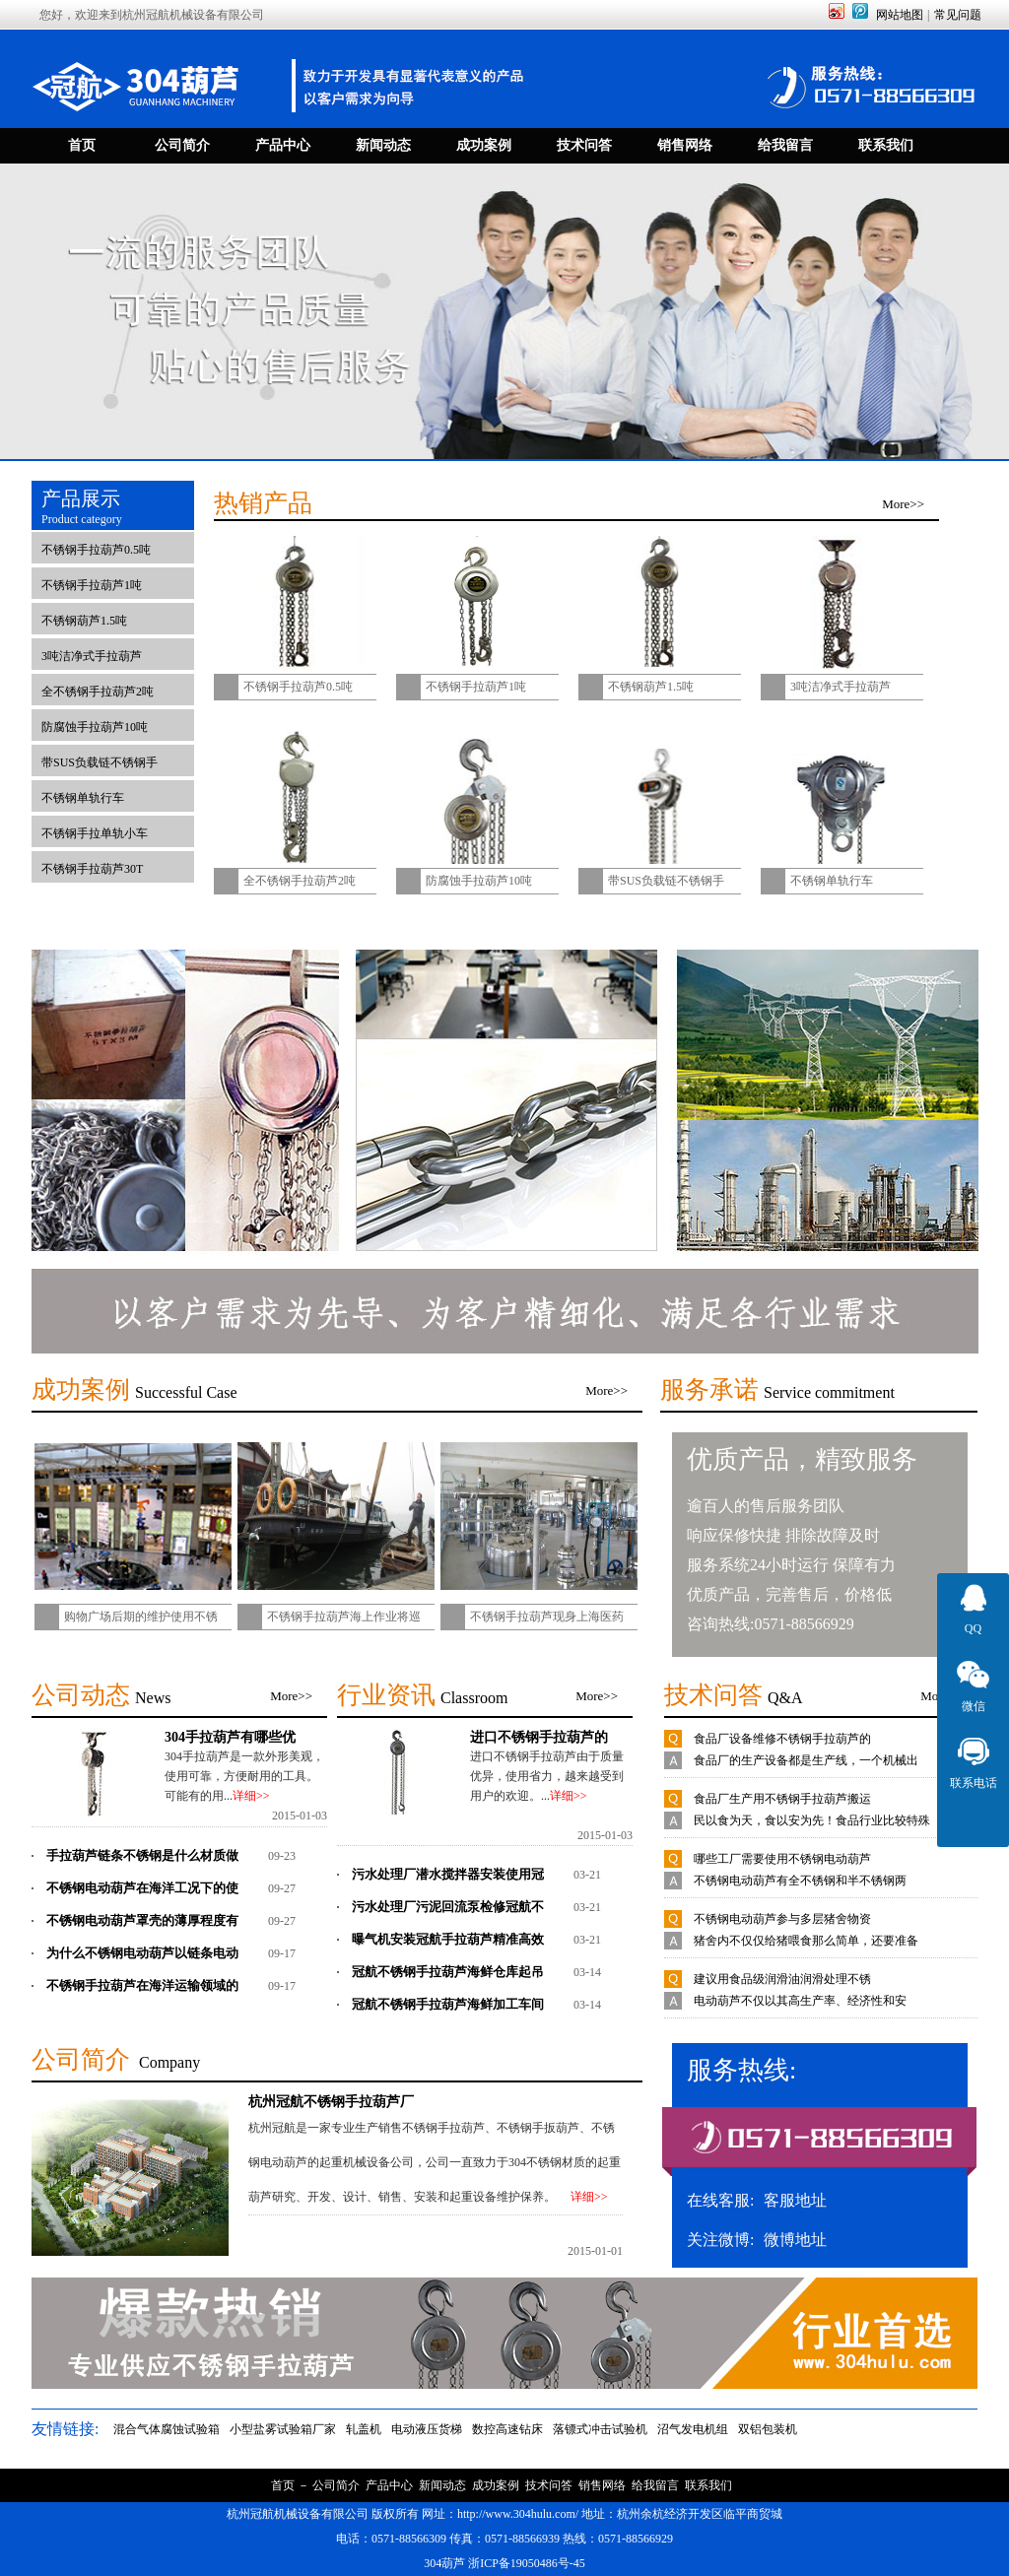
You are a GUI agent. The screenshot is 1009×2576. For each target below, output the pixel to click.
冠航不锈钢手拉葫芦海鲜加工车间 (448, 2004)
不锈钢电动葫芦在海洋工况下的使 (142, 1888)
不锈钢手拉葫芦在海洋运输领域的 (142, 1985)
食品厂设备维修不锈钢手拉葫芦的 (782, 1739)
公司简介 (336, 2485)
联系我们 (708, 2485)
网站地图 (899, 15)
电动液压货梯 (426, 2429)
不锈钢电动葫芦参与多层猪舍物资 (782, 1919)
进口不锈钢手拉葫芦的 (539, 1737)
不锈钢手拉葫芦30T (92, 869)
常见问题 (957, 15)
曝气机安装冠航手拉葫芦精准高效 (448, 1939)
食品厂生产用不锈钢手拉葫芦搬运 (782, 1799)
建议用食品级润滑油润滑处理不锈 (782, 1979)
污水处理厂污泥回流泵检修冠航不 (448, 1906)
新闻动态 (442, 2485)
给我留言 (655, 2485)
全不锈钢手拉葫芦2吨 (97, 691)
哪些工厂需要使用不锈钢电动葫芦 (782, 1859)
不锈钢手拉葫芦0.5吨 (96, 550)
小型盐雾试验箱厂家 (283, 2429)
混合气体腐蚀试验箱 (166, 2429)
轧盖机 (363, 2429)
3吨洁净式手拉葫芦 (91, 656)
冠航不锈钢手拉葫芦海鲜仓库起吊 (448, 1971)
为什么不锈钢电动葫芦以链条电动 (142, 1953)
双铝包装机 (767, 2429)
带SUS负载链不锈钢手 (99, 762)
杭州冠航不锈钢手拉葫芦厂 (331, 2101)
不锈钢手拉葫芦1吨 (91, 585)
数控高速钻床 (507, 2429)
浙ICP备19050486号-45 (526, 2563)
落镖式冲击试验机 (600, 2429)
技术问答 (548, 2485)
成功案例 (495, 2485)
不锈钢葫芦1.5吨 (84, 620)
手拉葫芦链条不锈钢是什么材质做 (142, 1855)
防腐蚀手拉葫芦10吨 (94, 727)
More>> (903, 503)
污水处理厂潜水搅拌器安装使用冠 (448, 1874)
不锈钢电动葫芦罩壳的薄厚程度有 (142, 1920)
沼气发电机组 (692, 2429)
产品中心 (389, 2485)
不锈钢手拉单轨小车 (94, 833)
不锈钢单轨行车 (82, 798)
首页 (283, 2485)
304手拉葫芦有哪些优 (230, 1737)
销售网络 (602, 2485)
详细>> (251, 1796)
